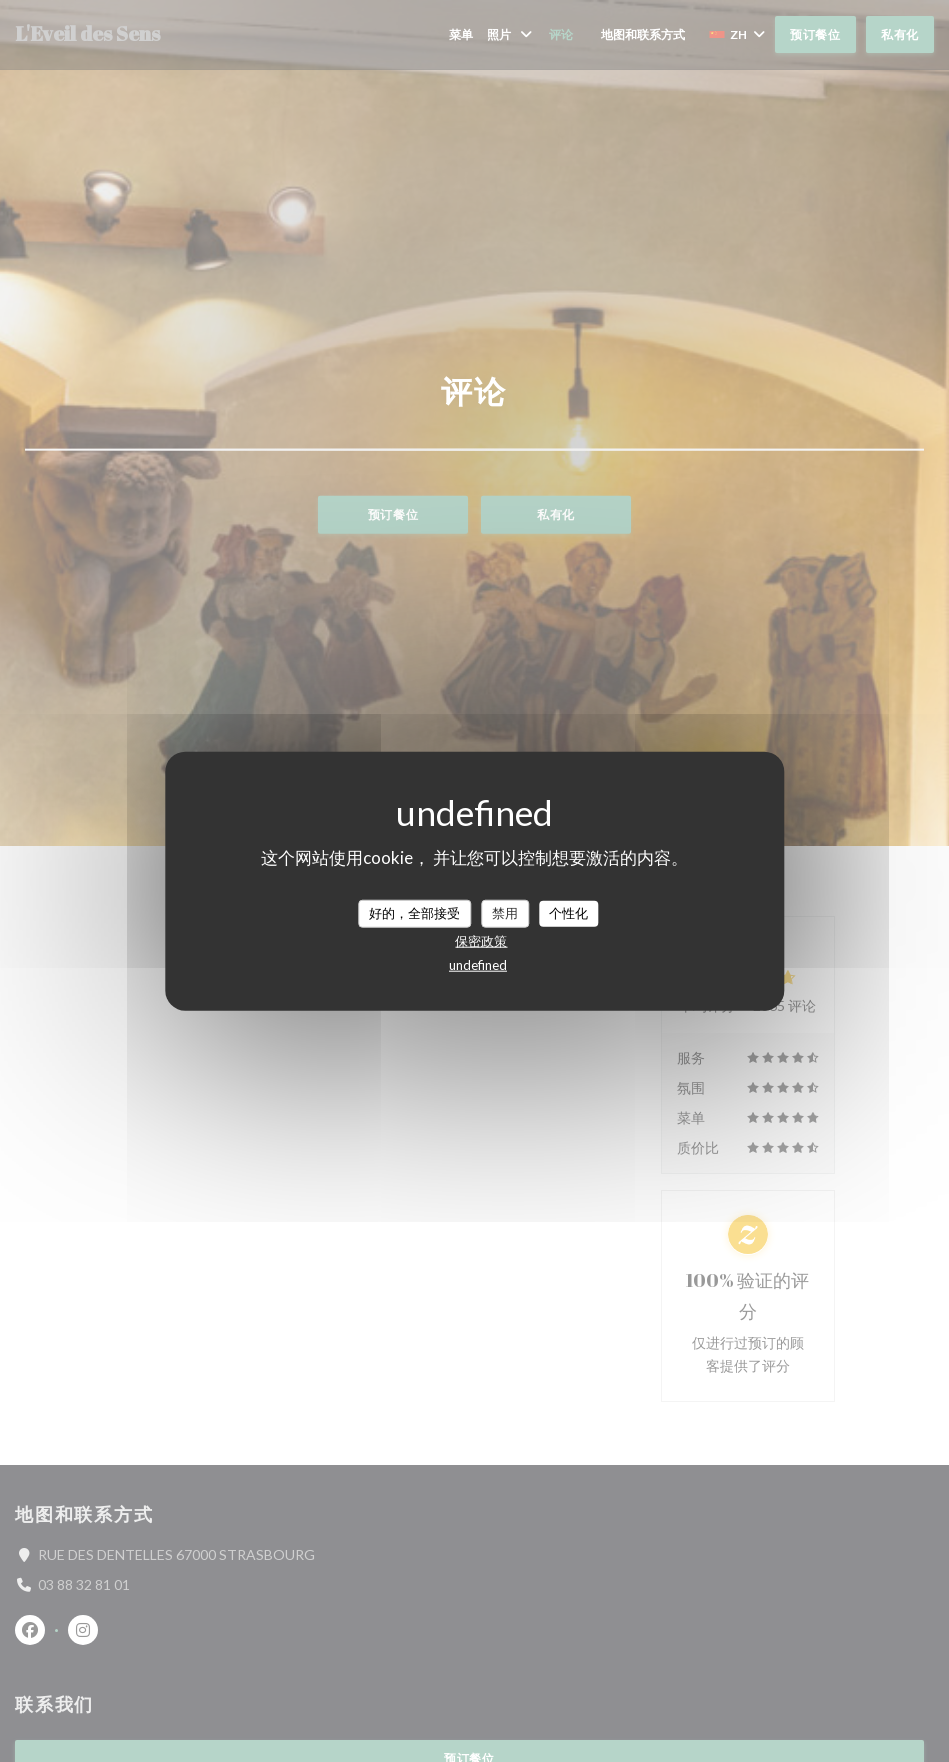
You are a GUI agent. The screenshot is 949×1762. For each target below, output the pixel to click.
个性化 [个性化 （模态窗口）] (568, 913)
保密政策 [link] (481, 940)
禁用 (505, 913)
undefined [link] (478, 964)
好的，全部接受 (414, 913)
